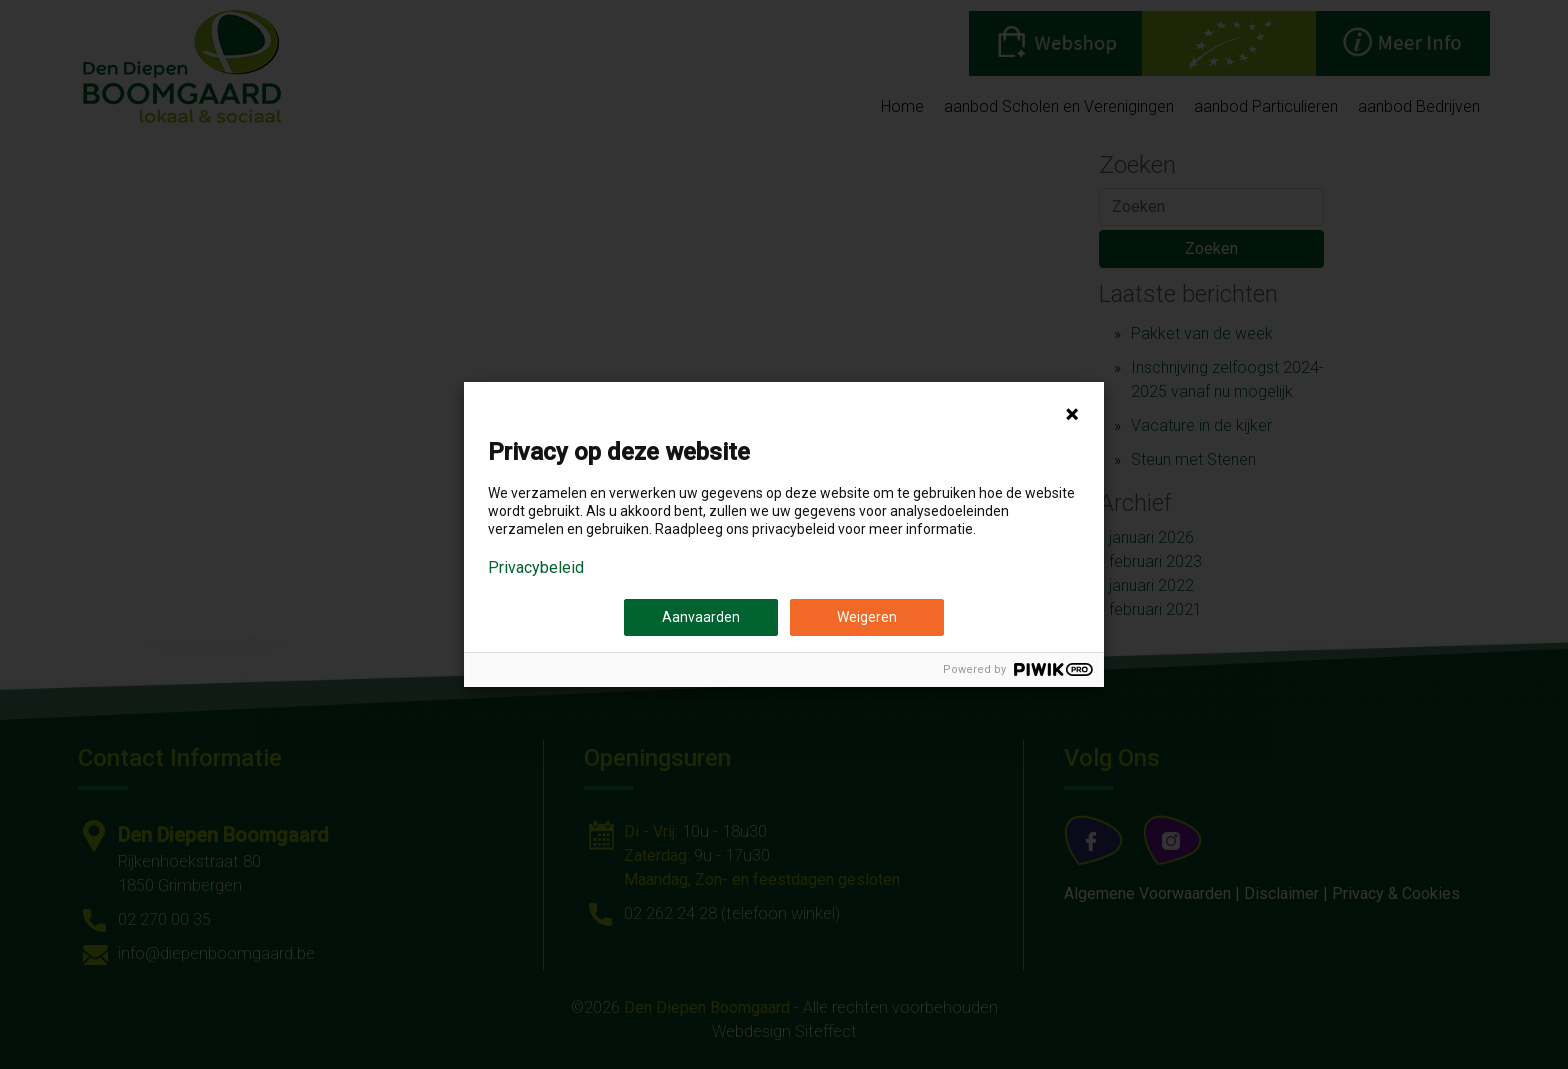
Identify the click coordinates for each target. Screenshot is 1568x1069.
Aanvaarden (701, 617)
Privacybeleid (536, 568)
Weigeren (867, 617)
